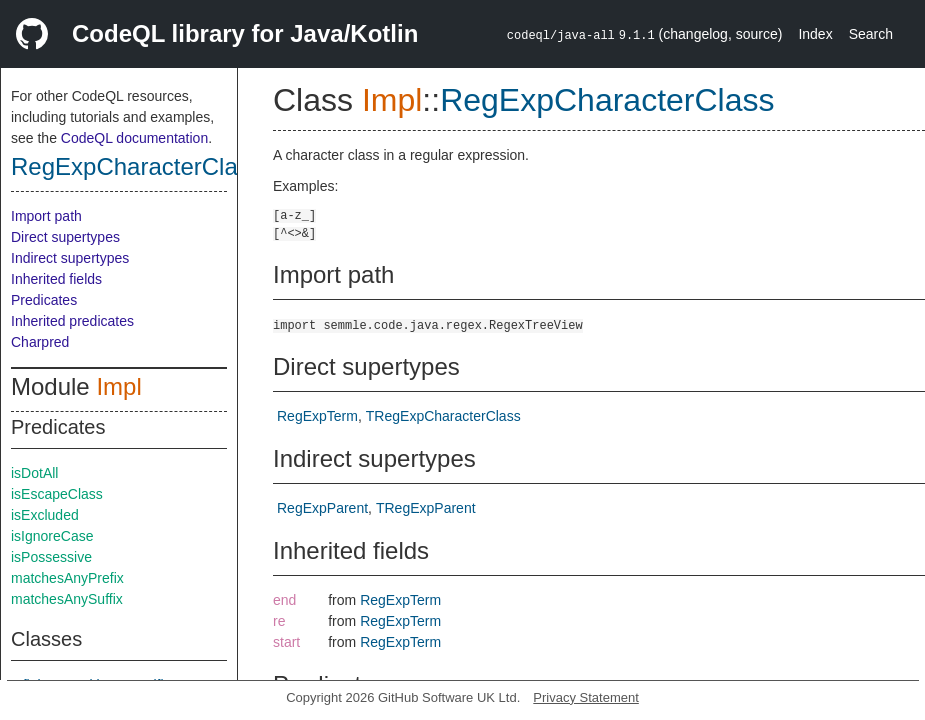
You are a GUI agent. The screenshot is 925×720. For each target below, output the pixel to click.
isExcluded (45, 515)
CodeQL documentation (134, 138)
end (284, 600)
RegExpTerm (317, 416)
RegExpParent (322, 508)
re (279, 621)
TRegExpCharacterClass (443, 416)
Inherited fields (56, 279)
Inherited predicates (72, 321)
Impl (118, 386)
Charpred (40, 342)
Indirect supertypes (70, 258)
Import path (46, 216)
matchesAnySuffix (67, 599)
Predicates (44, 300)
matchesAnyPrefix (67, 578)
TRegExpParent (426, 508)
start (286, 642)
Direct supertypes (65, 237)
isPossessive (51, 557)
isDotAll (34, 473)
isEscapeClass (57, 494)
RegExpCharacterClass (136, 166)
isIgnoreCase (52, 536)
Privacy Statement (586, 697)
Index (815, 34)
